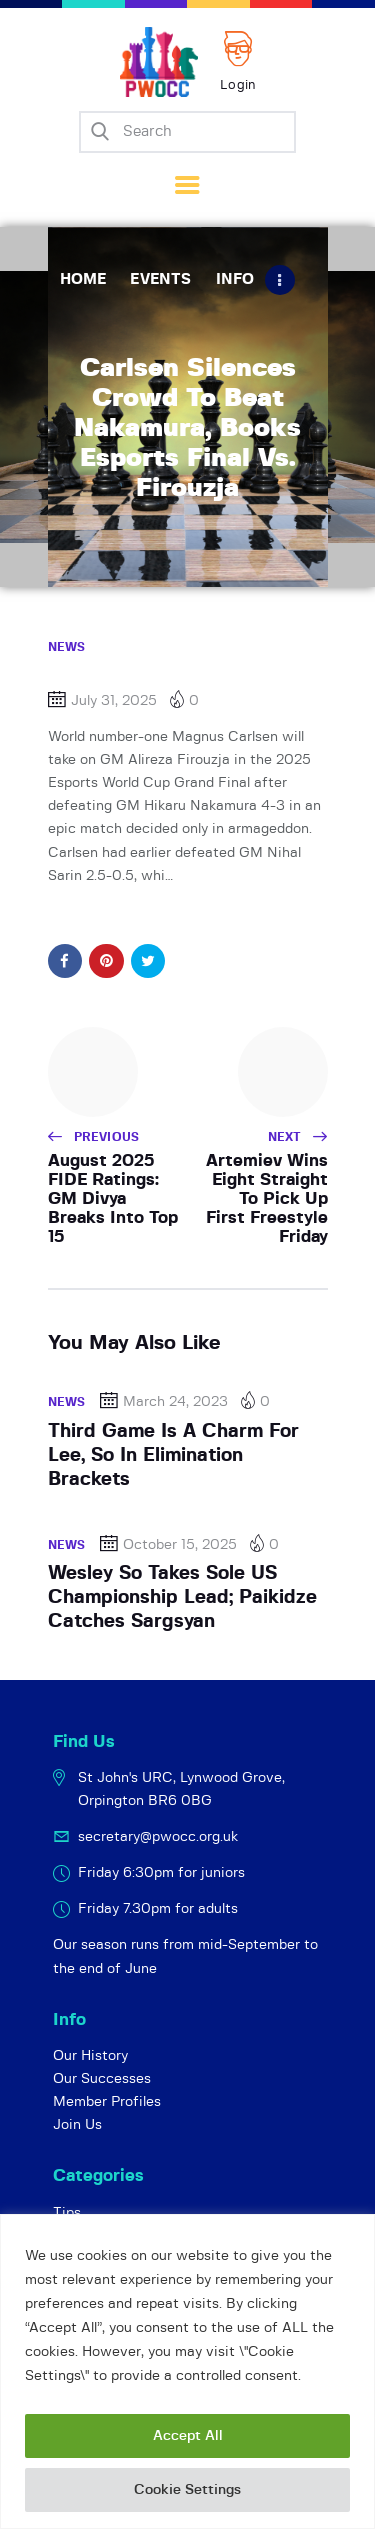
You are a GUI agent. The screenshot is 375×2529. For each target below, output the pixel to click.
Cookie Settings (187, 2490)
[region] (187, 2371)
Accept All (188, 2436)
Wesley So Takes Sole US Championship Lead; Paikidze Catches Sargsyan (182, 1598)
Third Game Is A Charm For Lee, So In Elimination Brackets (173, 1456)
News (67, 647)
